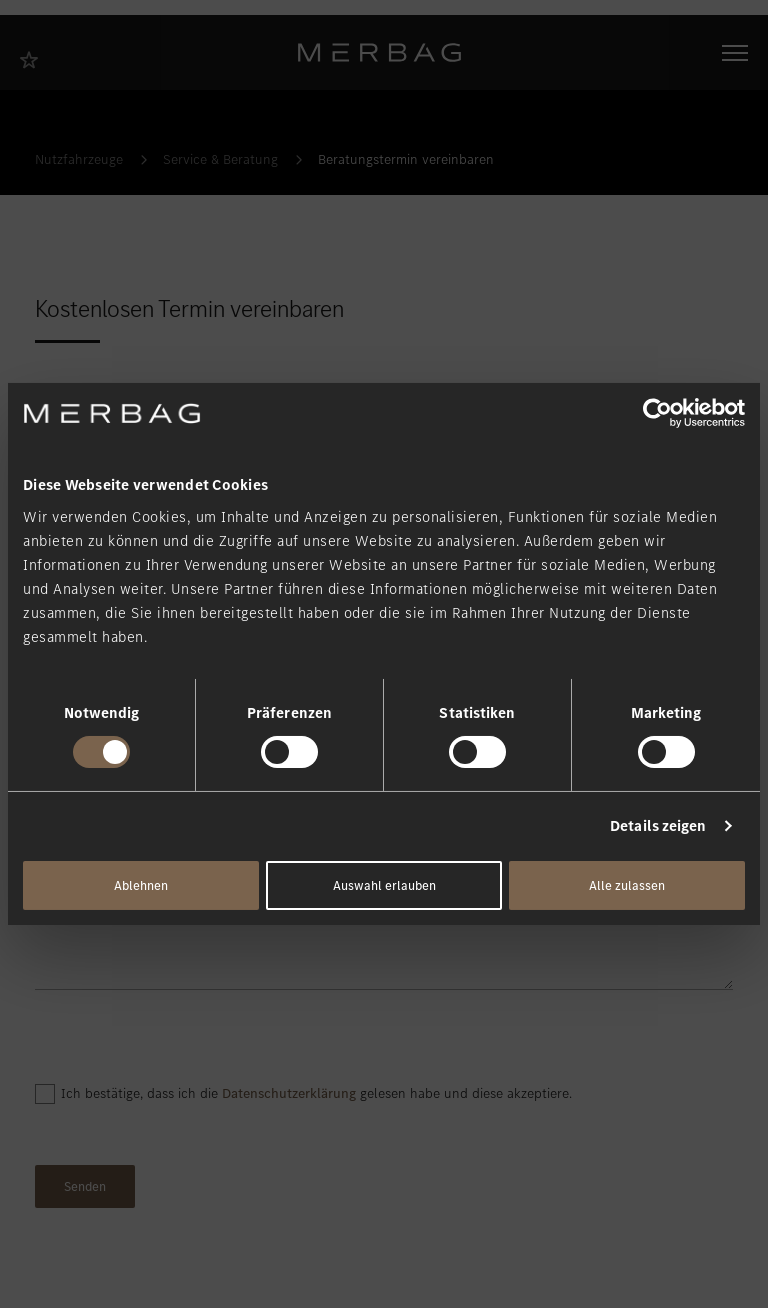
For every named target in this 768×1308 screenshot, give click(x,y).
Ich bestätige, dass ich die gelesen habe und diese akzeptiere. (316, 1093)
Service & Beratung (220, 159)
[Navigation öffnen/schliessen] (735, 53)
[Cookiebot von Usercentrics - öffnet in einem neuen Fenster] (657, 413)
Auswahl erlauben (384, 885)
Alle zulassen (627, 885)
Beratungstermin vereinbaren (406, 159)
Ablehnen (141, 885)
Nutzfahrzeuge (79, 159)
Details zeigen (658, 826)
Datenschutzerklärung (289, 1093)
